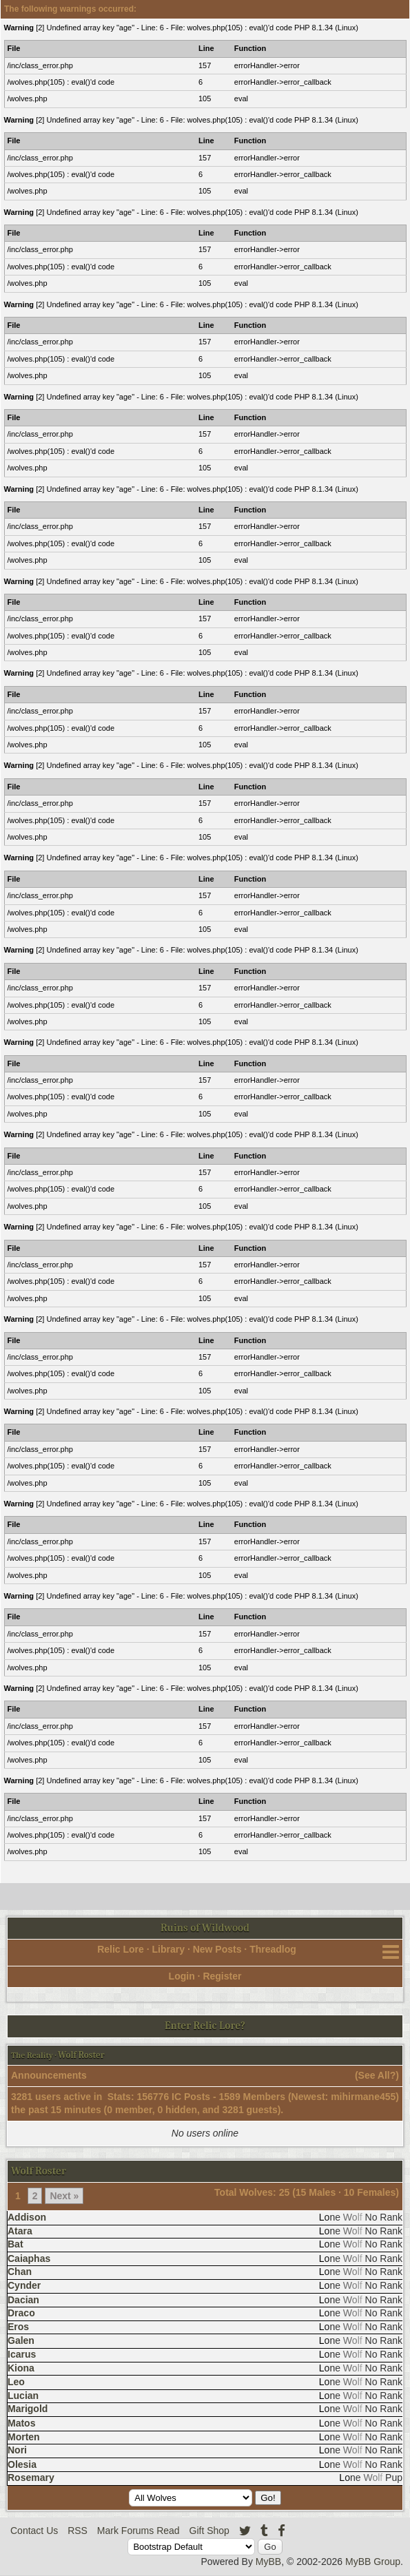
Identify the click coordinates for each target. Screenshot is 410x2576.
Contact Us (34, 2530)
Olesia (22, 2464)
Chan (20, 2271)
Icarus (22, 2354)
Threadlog (272, 1949)
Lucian (23, 2395)
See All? (377, 2075)
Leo (16, 2381)
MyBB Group (372, 2561)
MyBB (268, 2561)
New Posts (217, 1949)
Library (168, 1949)
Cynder (24, 2285)
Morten (24, 2436)
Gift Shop (209, 2530)
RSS (78, 2530)
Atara (20, 2230)
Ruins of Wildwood (205, 1928)
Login (182, 1976)
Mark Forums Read (138, 2530)
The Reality (32, 2055)
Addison (27, 2217)
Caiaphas (29, 2258)
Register (222, 1976)
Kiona (21, 2368)
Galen (21, 2340)
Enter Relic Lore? (205, 2025)
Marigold (28, 2408)
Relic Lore (120, 1949)
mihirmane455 (363, 2096)
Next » (64, 2195)
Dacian (23, 2299)
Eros (18, 2326)
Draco (21, 2312)
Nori (17, 2449)
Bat (15, 2244)
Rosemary (31, 2477)
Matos (21, 2423)
